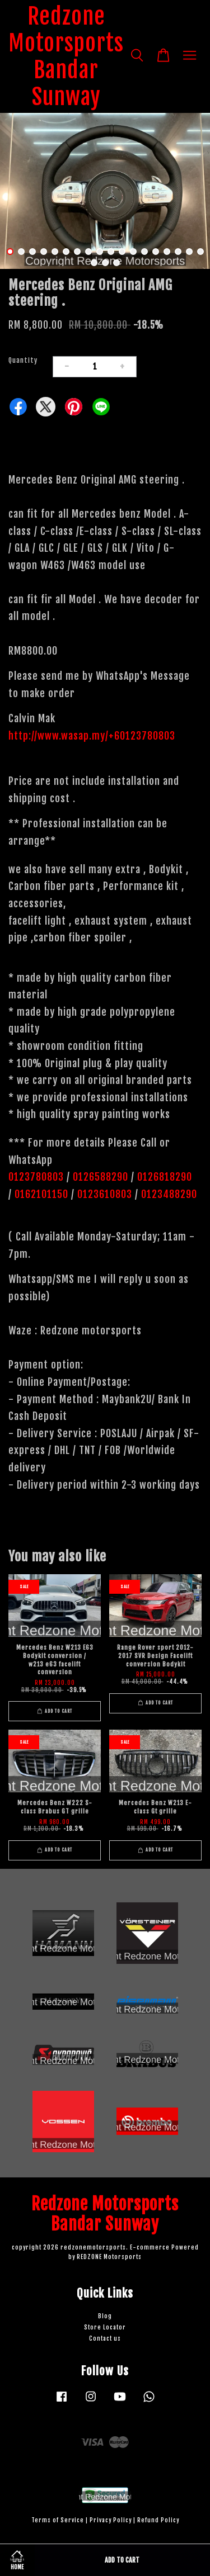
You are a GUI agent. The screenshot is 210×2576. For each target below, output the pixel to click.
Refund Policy (158, 2520)
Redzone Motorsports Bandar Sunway (66, 56)
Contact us (105, 2338)
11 (122, 251)
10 (111, 251)
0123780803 (37, 1177)
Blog (105, 2316)
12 (133, 251)
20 (105, 262)
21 (116, 262)
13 (144, 251)
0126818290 (166, 1177)
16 (178, 251)
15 (167, 251)
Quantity (23, 360)
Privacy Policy (111, 2520)
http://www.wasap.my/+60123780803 (91, 736)
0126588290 (100, 1177)
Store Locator (105, 2327)
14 (155, 251)
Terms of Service (57, 2520)
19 (94, 262)
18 (200, 251)
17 (189, 251)
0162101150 (40, 1194)
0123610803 (104, 1194)
